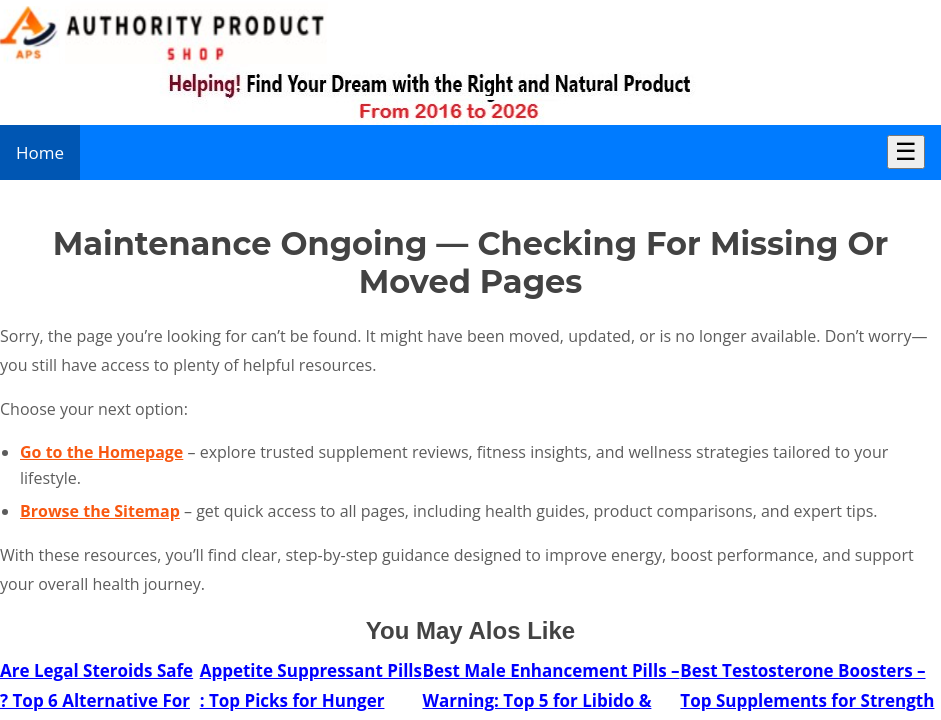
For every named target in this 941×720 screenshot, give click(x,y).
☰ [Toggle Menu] (906, 151)
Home (40, 152)
